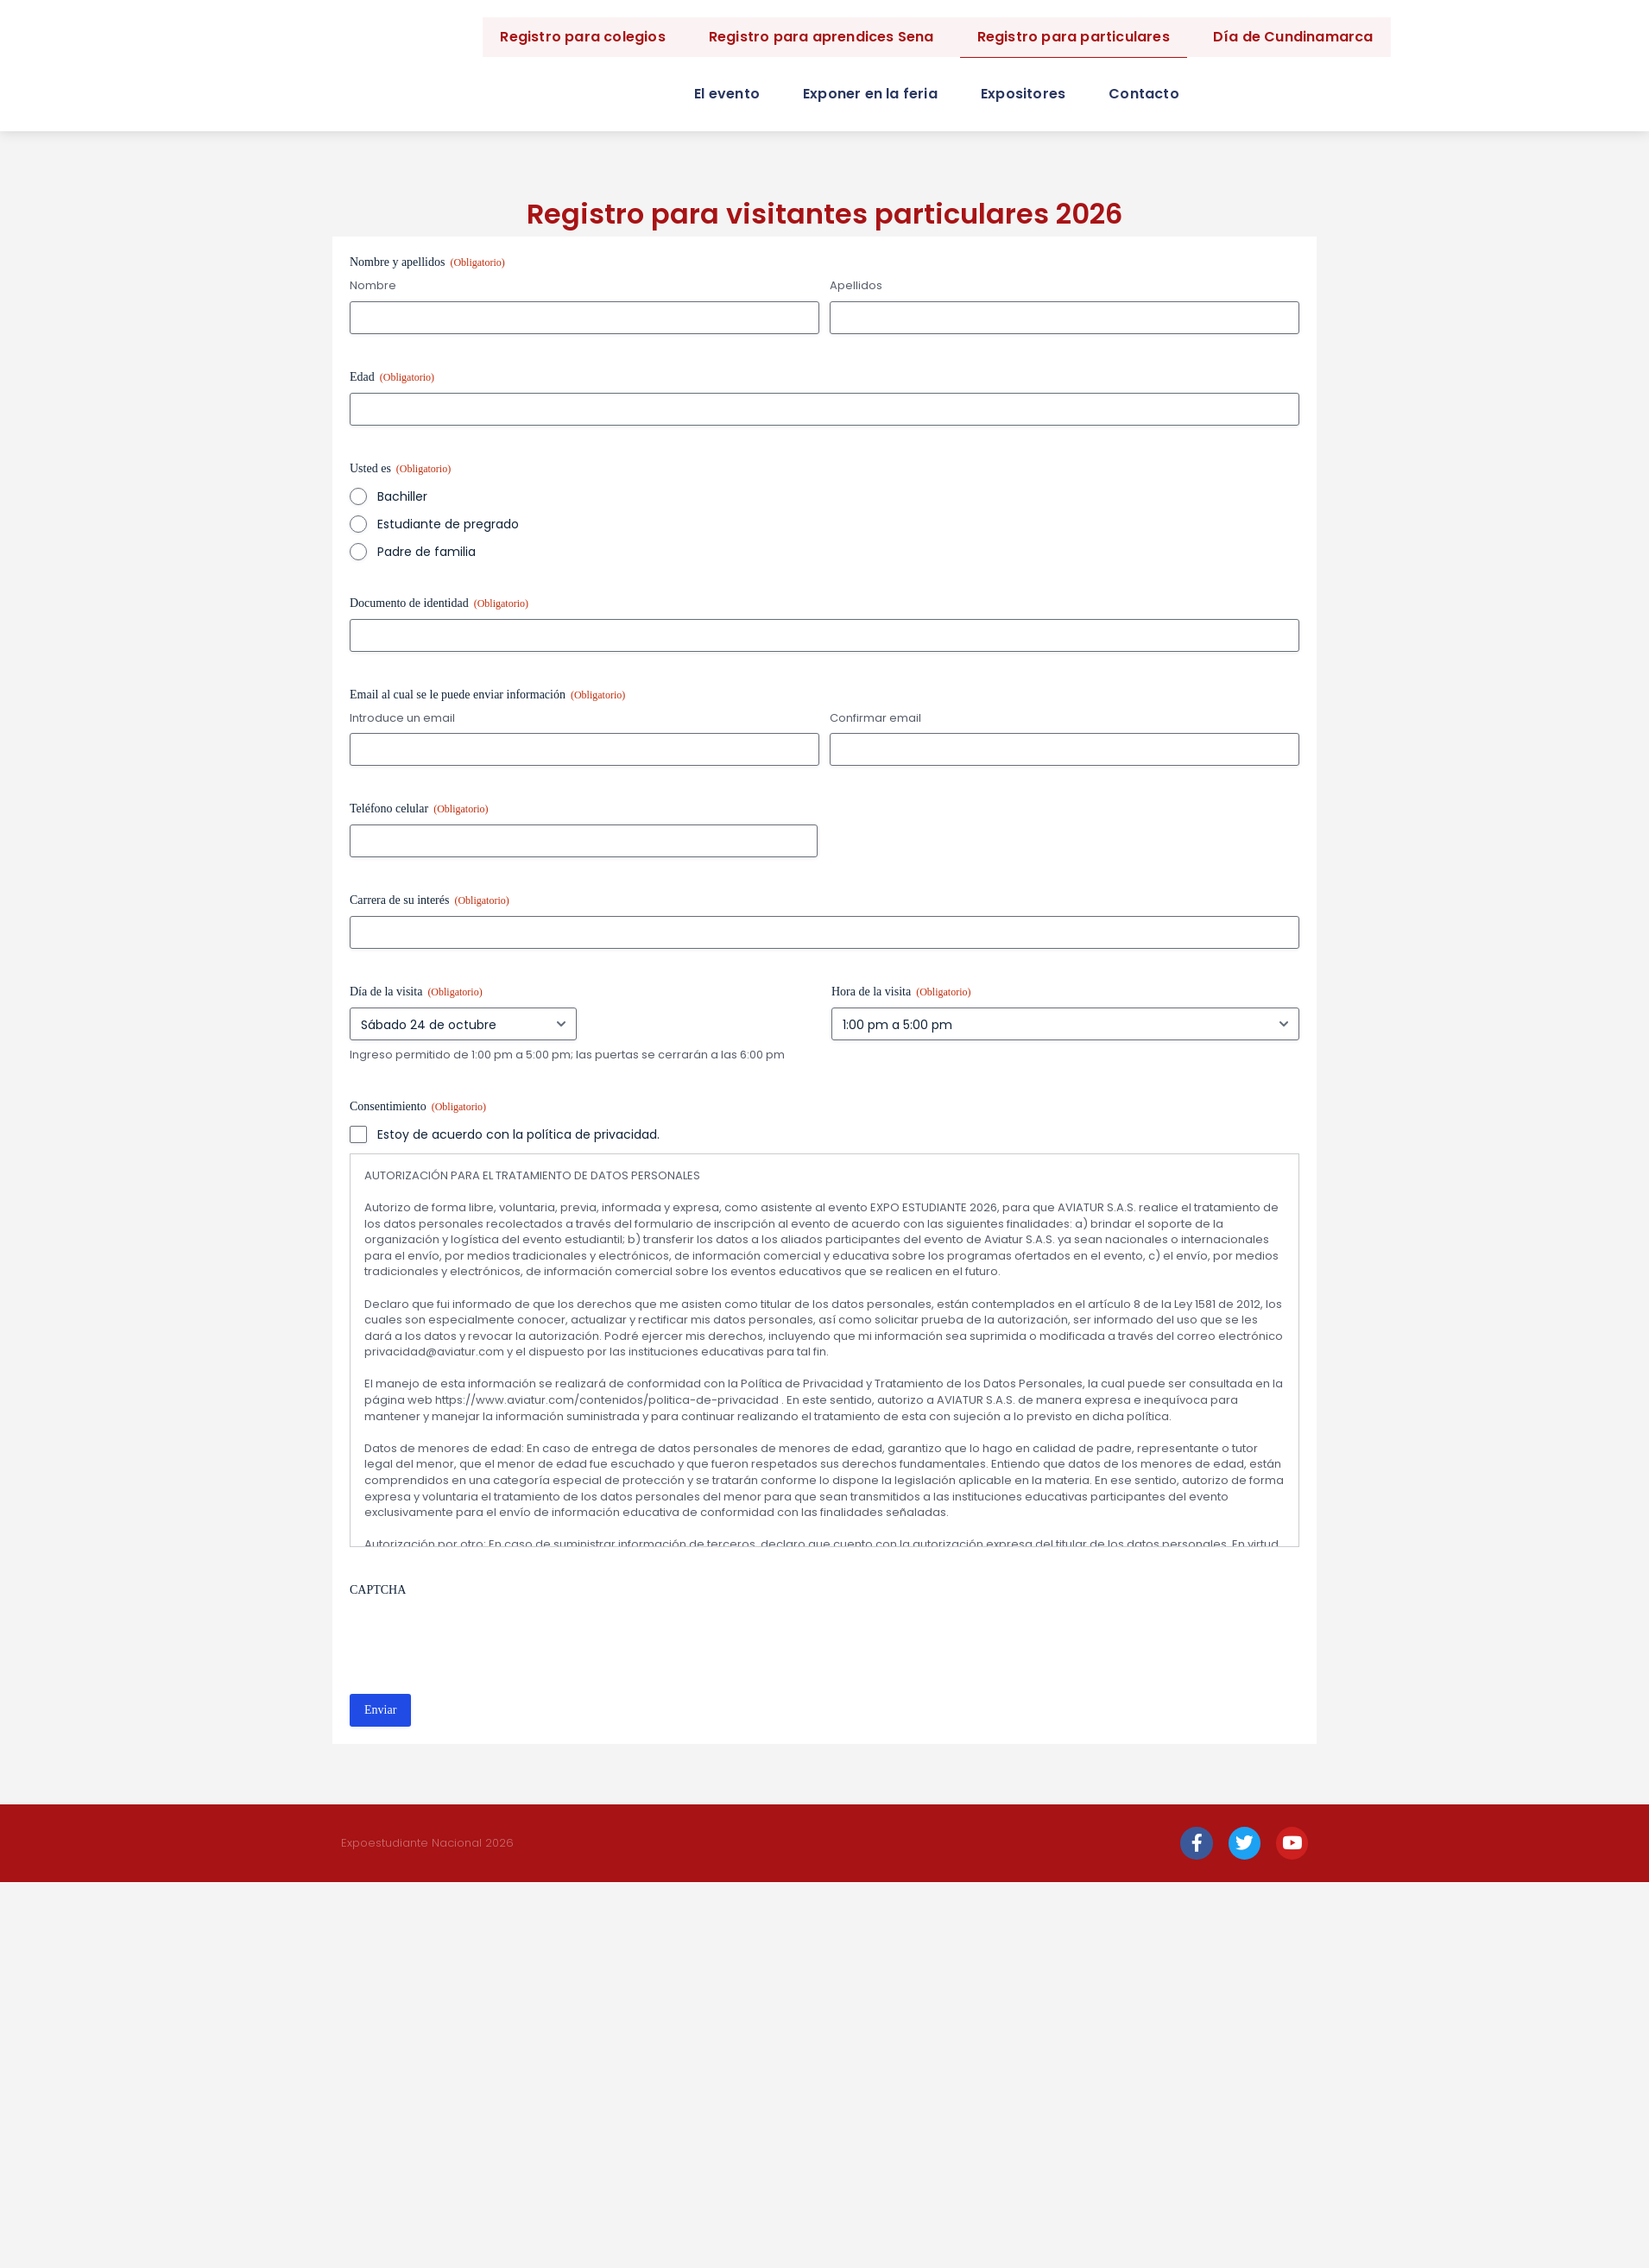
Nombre (373, 286)
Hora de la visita (900, 992)
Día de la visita (416, 992)
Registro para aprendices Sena (821, 37)
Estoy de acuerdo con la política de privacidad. (518, 1134)
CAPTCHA (378, 1589)
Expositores (1023, 94)
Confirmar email (875, 718)
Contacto (1144, 94)
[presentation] (481, 1639)
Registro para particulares (1073, 37)
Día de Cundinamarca (1293, 37)
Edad (392, 377)
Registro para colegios (582, 37)
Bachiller (402, 496)
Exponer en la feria (870, 94)
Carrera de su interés (429, 901)
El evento (727, 94)
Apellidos (856, 286)
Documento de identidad (439, 604)
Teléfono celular (419, 809)
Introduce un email (402, 718)
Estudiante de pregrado (448, 524)
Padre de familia (426, 551)
